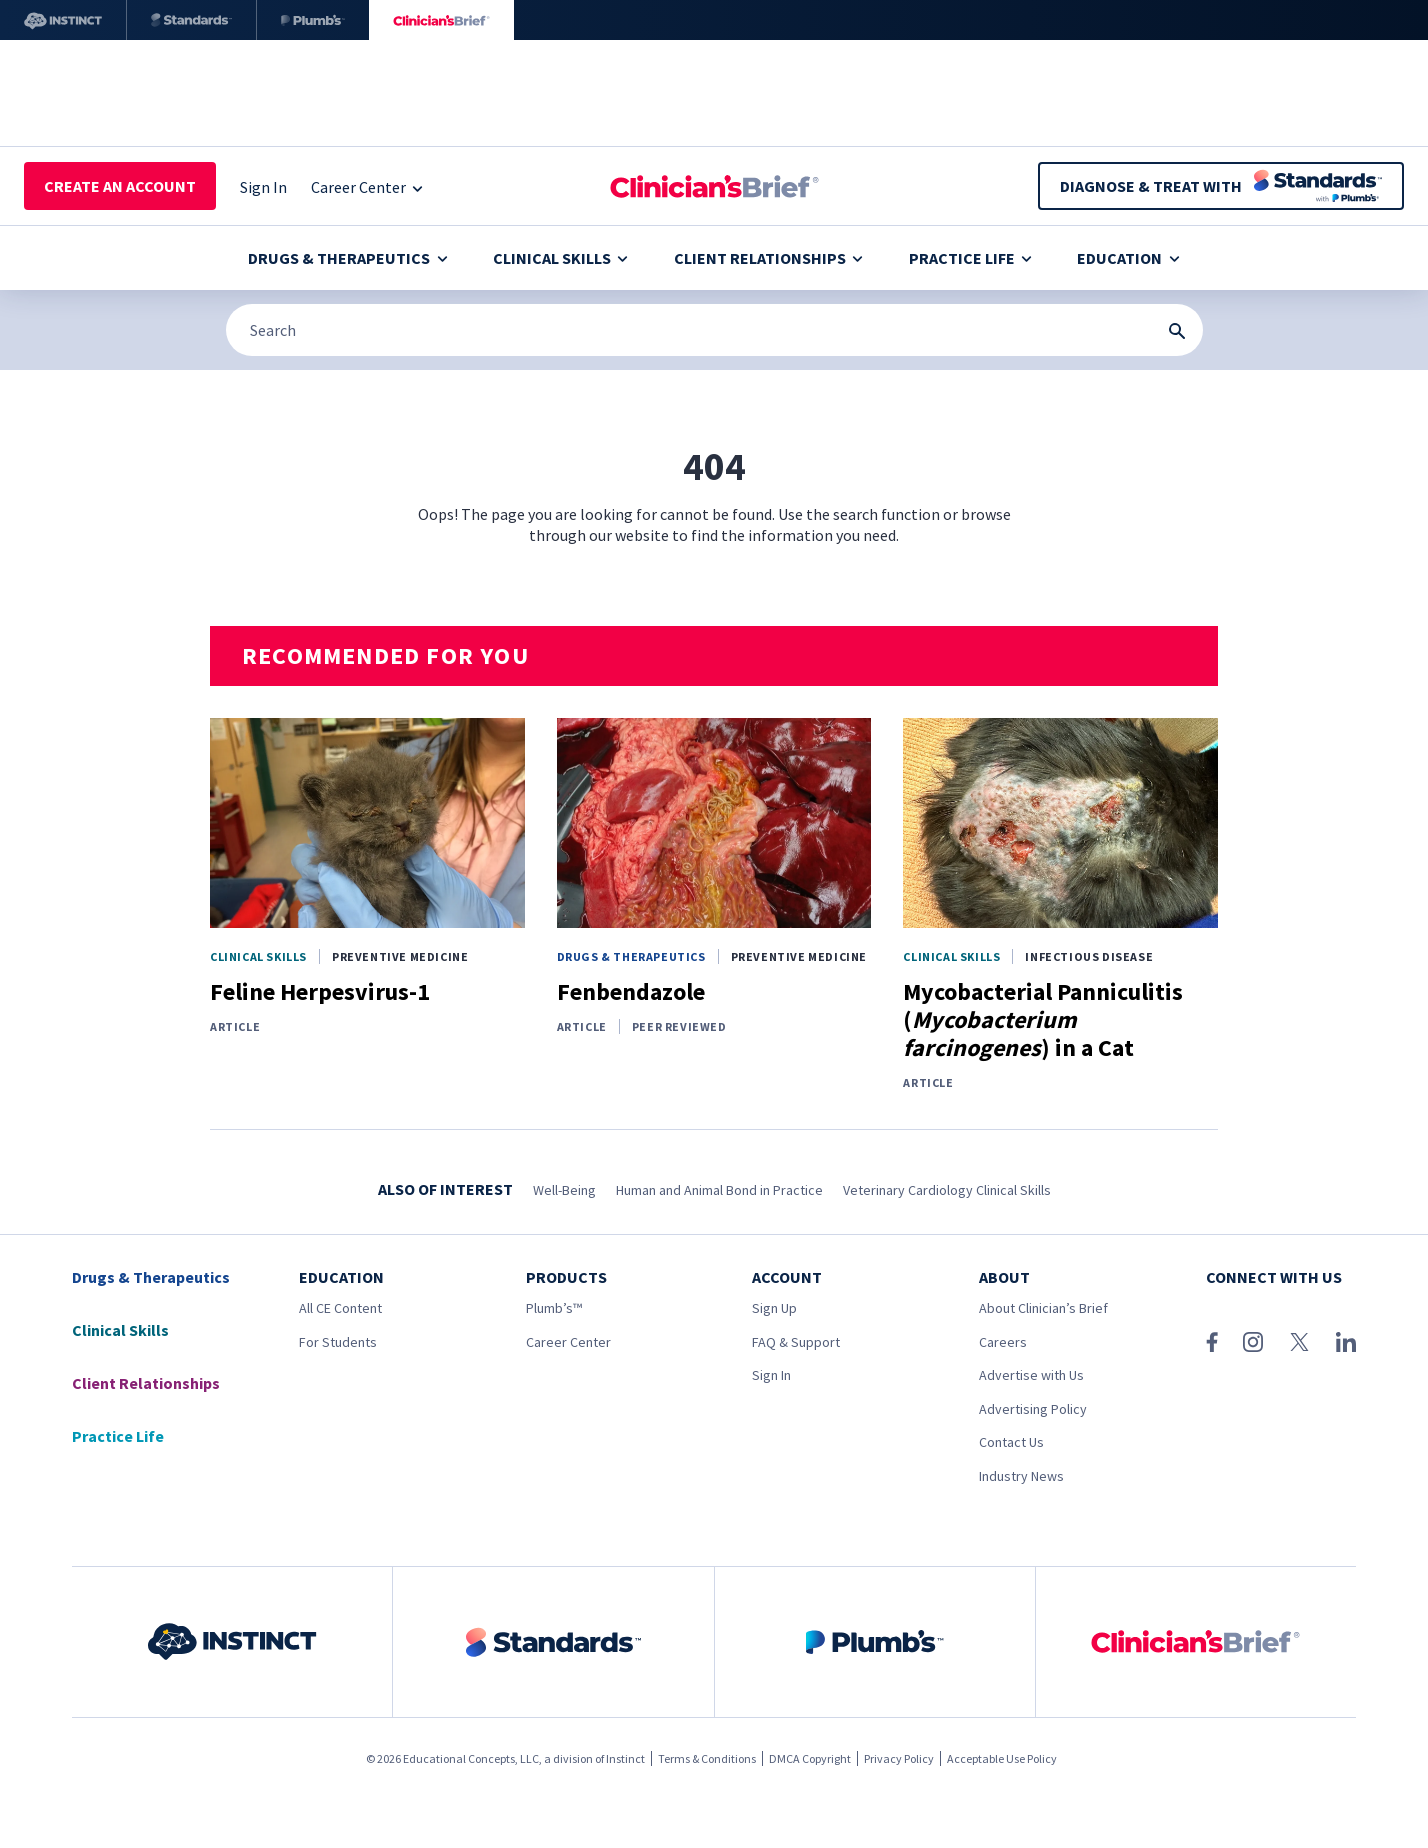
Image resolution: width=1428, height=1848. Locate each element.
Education (1128, 258)
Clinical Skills (560, 258)
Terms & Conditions (707, 1758)
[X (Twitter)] (1299, 1342)
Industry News (1021, 1476)
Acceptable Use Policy (1002, 1758)
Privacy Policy (899, 1758)
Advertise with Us (1031, 1375)
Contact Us (1011, 1442)
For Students (338, 1342)
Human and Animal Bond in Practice (719, 1190)
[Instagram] (1253, 1342)
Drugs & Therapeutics (347, 258)
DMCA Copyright (810, 1758)
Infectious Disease (1089, 956)
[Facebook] (1212, 1342)
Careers (1003, 1342)
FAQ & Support (796, 1342)
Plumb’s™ (554, 1308)
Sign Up (774, 1308)
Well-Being (564, 1190)
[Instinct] (63, 20)
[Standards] (191, 20)
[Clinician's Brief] (441, 20)
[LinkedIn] (1346, 1342)
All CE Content (340, 1308)
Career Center (568, 1342)
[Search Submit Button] (1177, 331)
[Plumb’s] (313, 20)
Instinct (625, 1758)
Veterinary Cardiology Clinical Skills (947, 1190)
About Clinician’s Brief (1043, 1308)
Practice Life (970, 258)
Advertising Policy (1033, 1409)
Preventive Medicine (400, 956)
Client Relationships (768, 258)
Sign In (771, 1375)
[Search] (714, 330)
